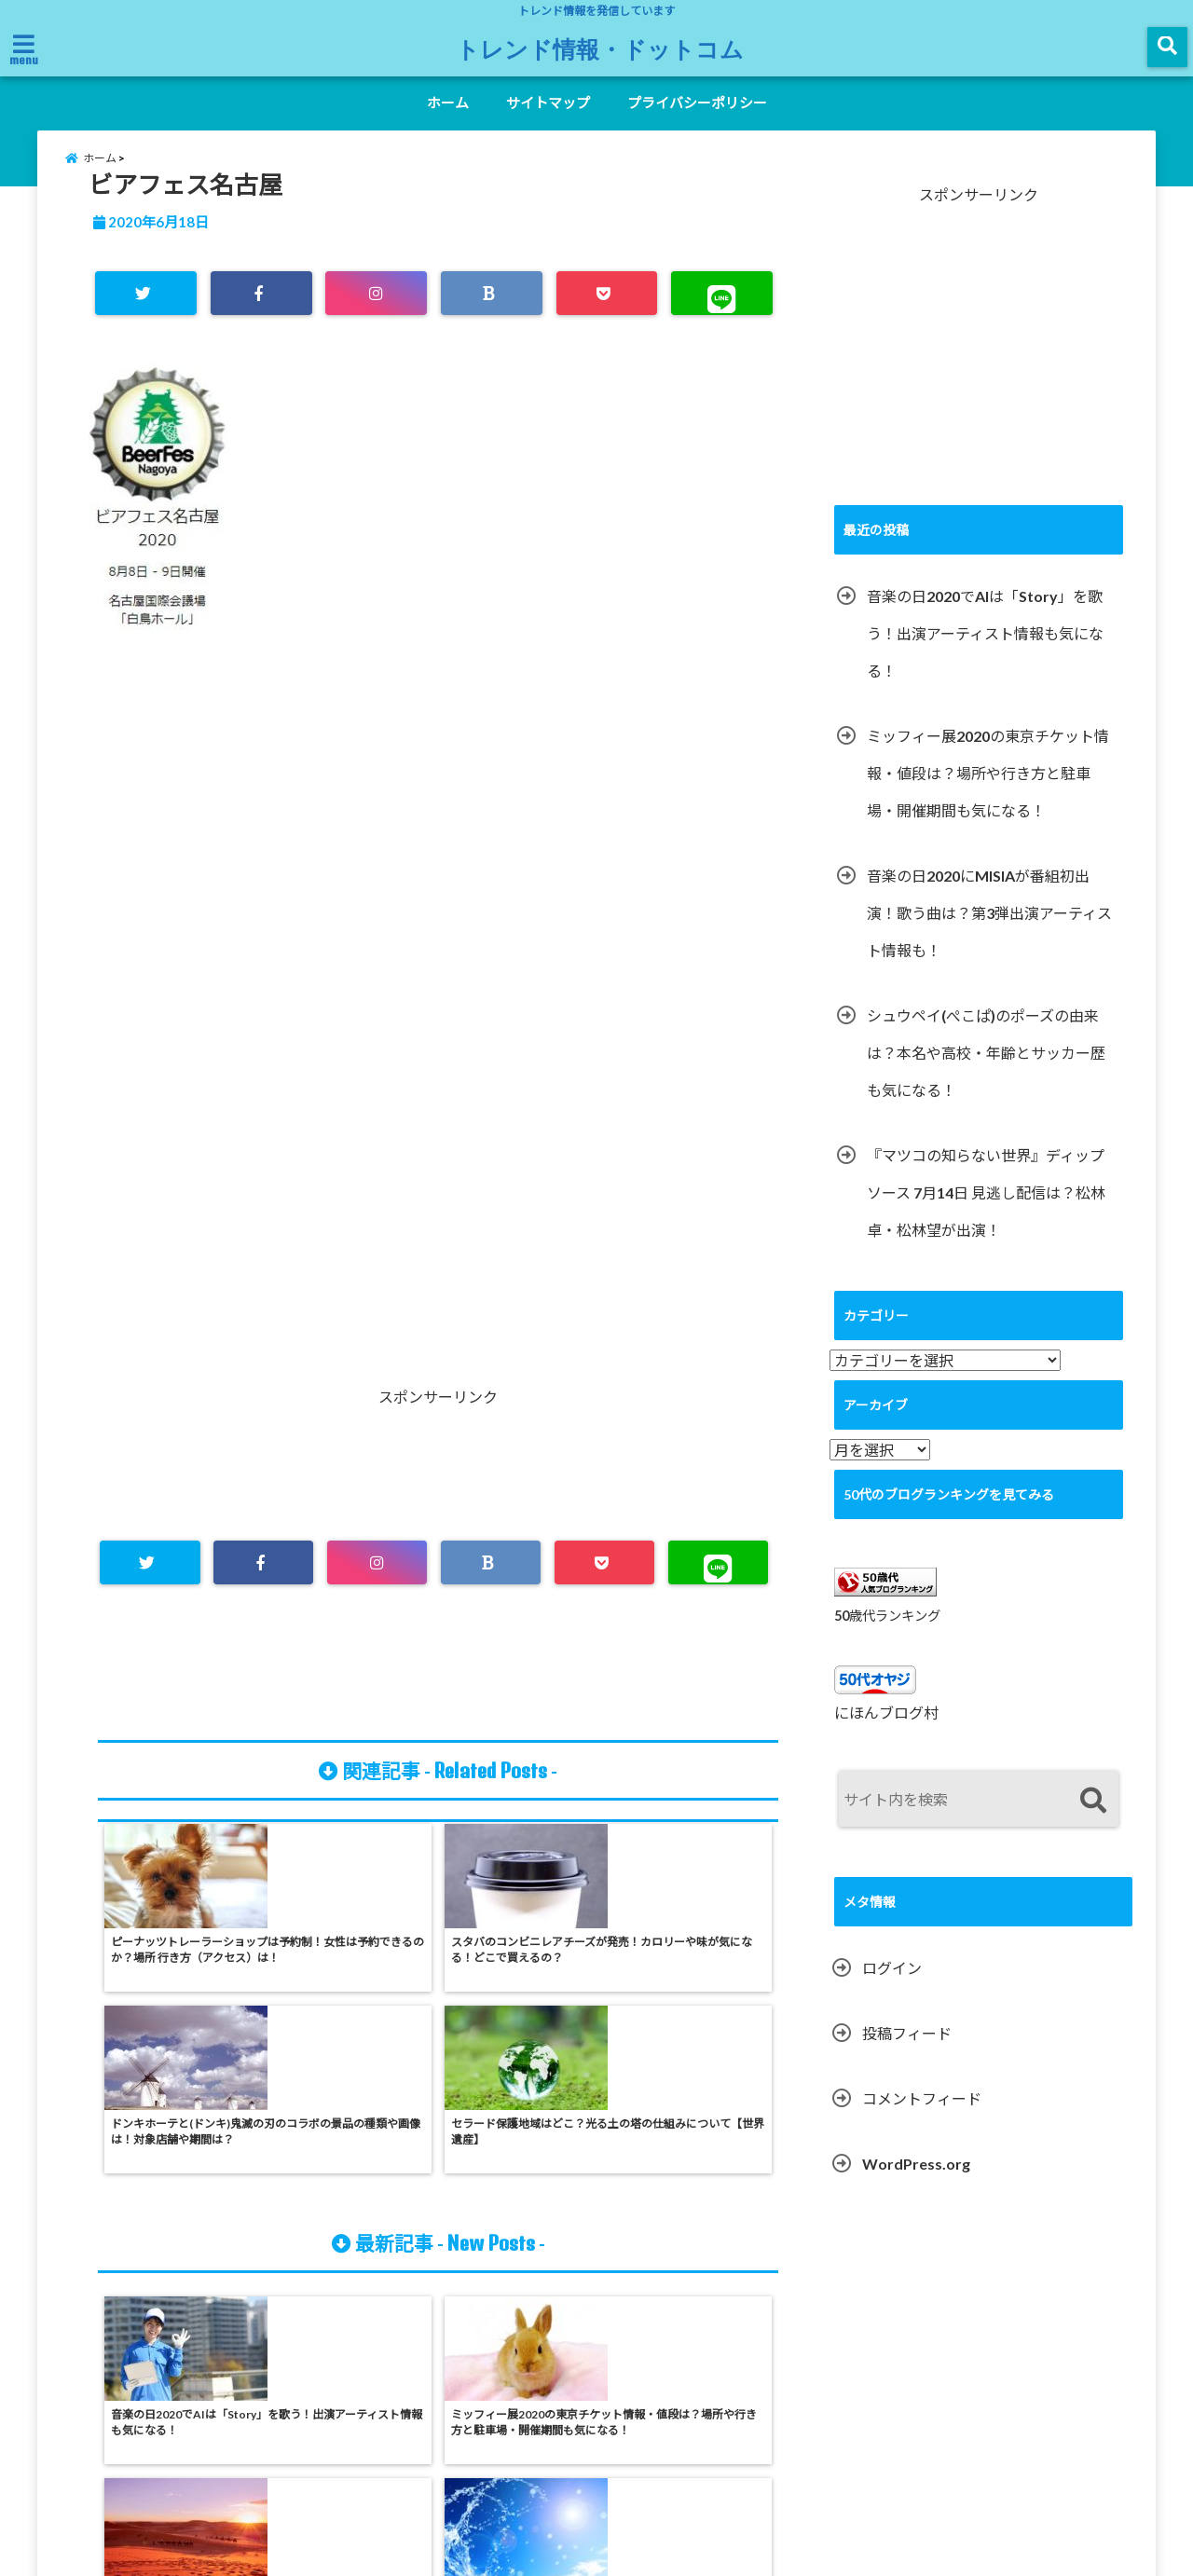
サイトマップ (548, 102)
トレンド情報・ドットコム (600, 48)
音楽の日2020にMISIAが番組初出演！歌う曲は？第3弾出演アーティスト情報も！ (989, 932)
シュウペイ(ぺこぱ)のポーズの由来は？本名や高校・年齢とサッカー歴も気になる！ (986, 1072)
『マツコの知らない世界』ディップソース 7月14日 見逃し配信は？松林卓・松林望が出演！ (986, 1212)
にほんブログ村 (886, 1733)
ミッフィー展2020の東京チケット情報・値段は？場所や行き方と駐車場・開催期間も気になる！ (988, 793)
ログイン (892, 1988)
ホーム (448, 102)
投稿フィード (907, 2053)
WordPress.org (916, 2184)
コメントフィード (921, 2119)
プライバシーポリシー (697, 102)
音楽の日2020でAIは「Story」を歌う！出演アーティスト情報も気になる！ (985, 653)
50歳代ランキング (887, 1635)
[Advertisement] (438, 886)
